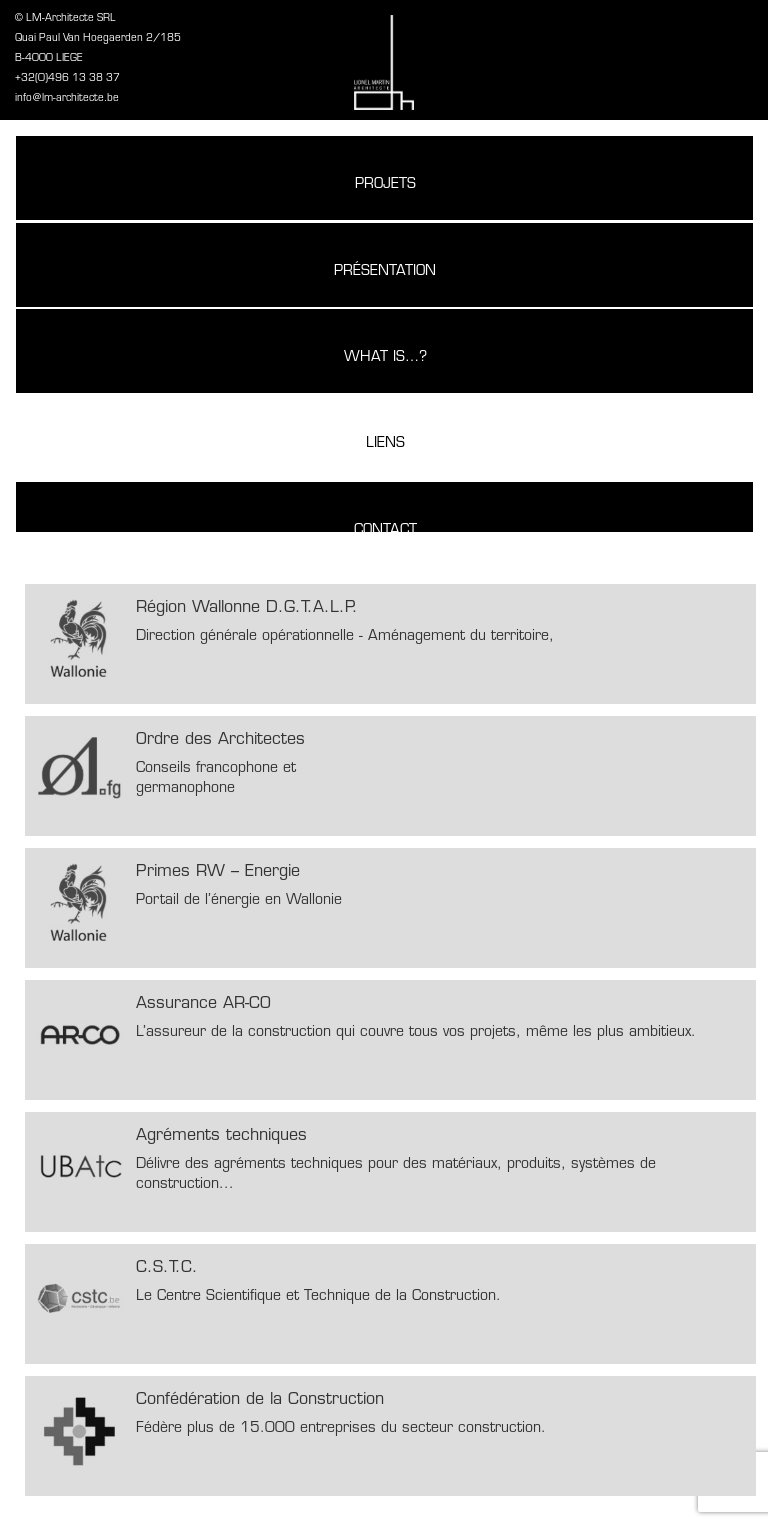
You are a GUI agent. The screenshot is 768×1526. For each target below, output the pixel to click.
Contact (385, 530)
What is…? (385, 357)
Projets (385, 184)
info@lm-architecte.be (67, 98)
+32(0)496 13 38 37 (67, 78)
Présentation (385, 271)
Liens (385, 443)
